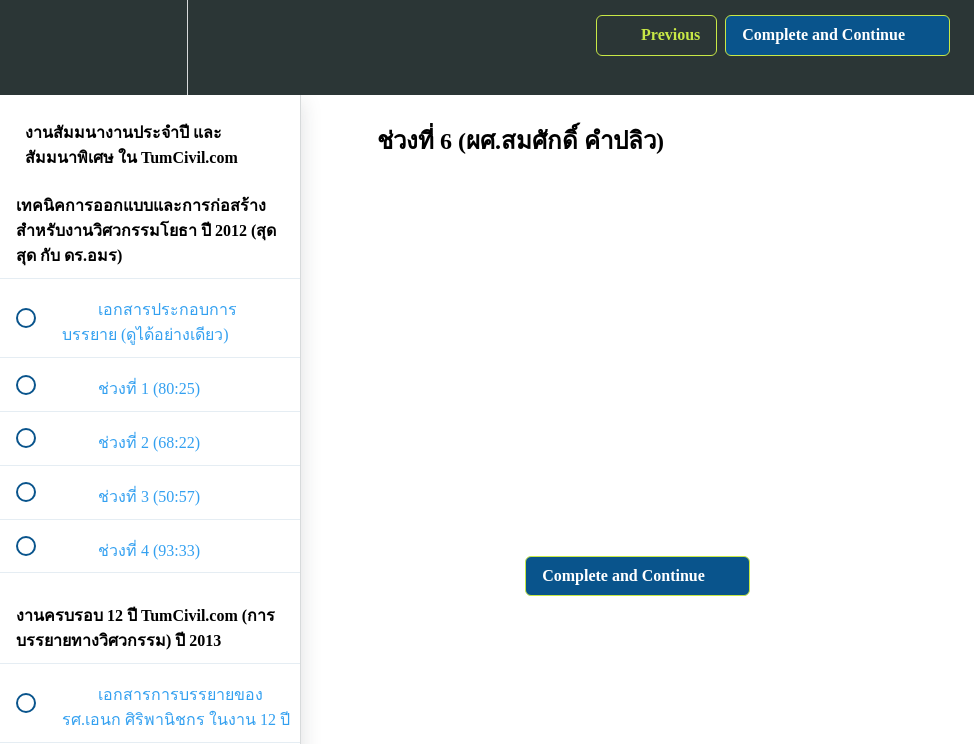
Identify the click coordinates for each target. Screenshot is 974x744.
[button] (37, 47)
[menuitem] (150, 47)
